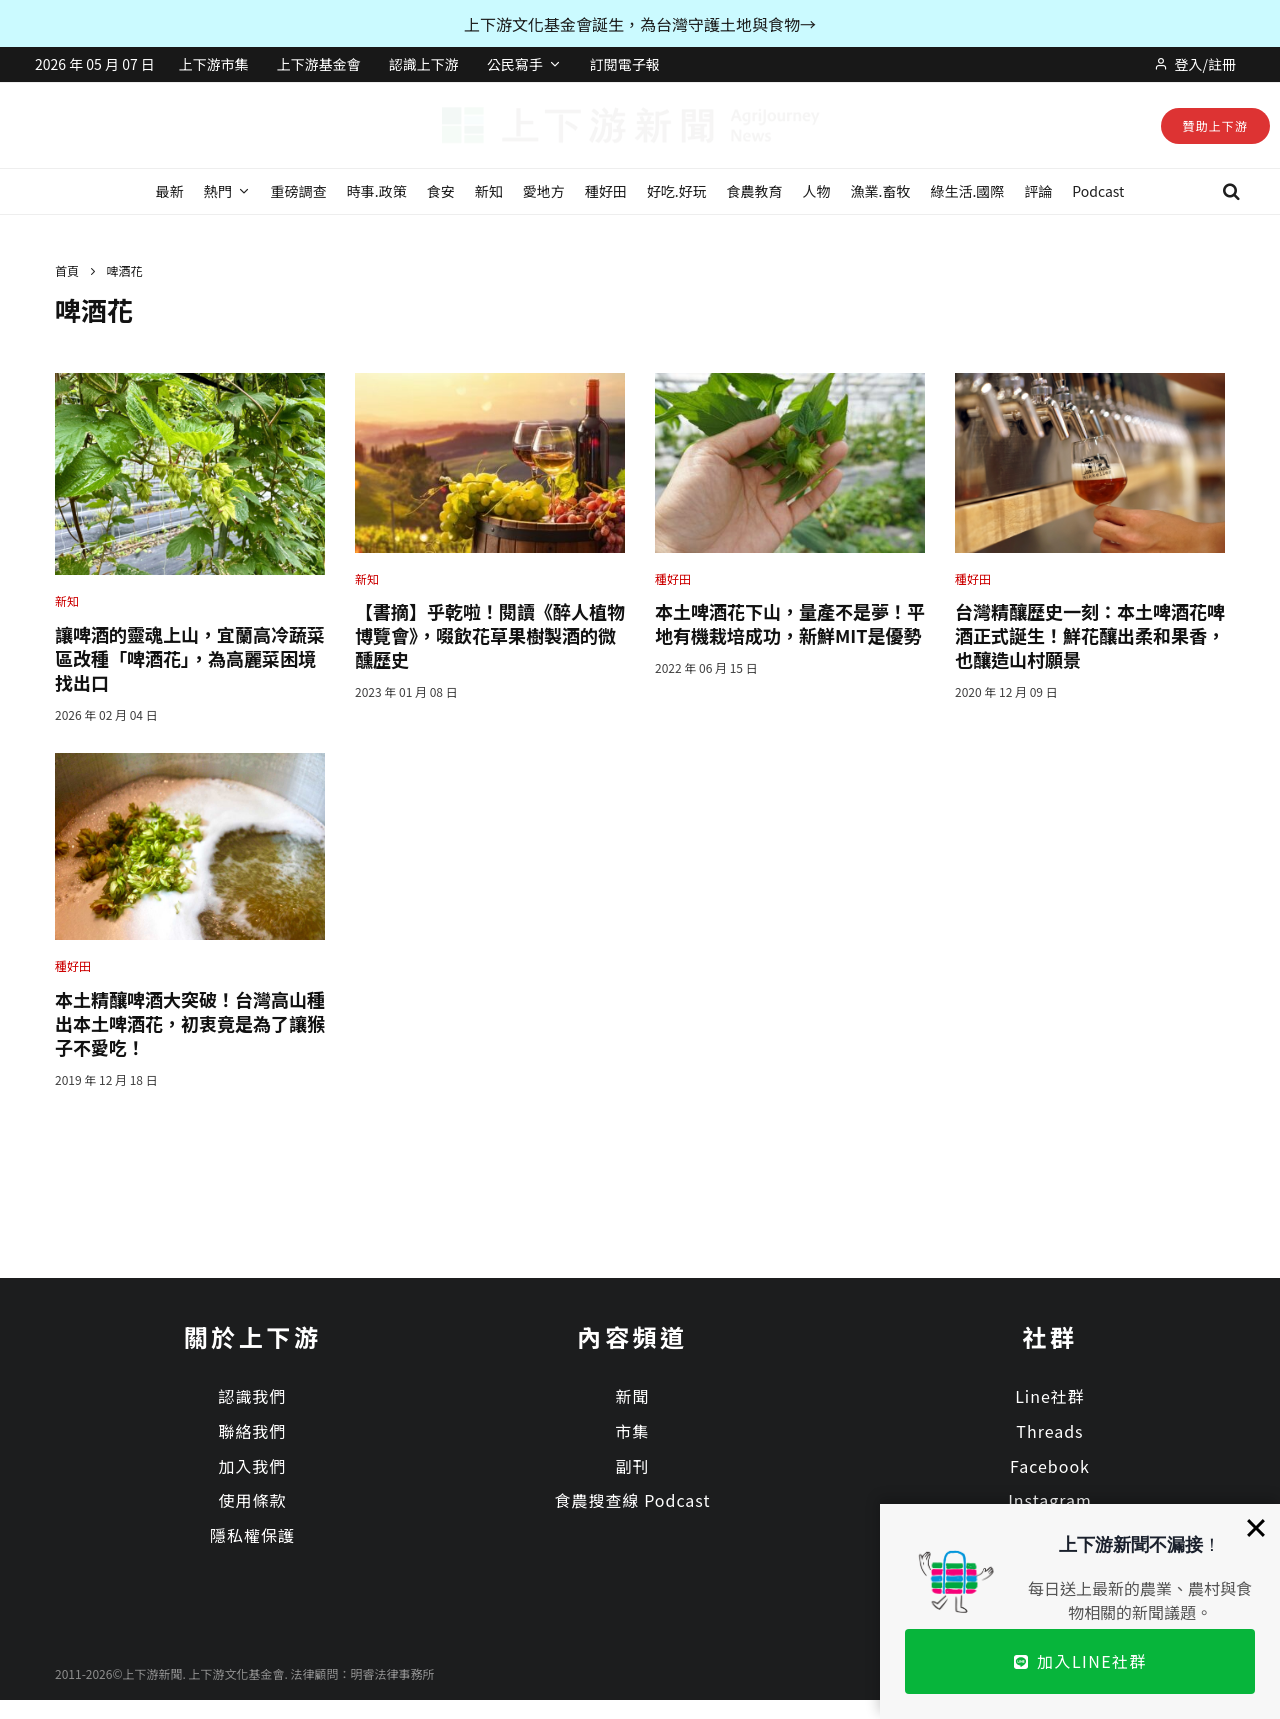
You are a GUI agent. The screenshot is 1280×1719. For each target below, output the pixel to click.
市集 (632, 1431)
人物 (817, 191)
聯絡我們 (252, 1431)
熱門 (218, 191)
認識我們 (252, 1396)
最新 (170, 191)
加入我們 (252, 1466)
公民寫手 (515, 64)
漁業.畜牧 (881, 191)
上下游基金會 (319, 64)
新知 (489, 191)
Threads (1049, 1431)
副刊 (632, 1466)
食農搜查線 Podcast (633, 1500)
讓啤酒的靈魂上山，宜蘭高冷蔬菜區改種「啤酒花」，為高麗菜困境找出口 (190, 658)
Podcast (1098, 191)
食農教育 (755, 191)
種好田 (606, 191)
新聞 (632, 1396)
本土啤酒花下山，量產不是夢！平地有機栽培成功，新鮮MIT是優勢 (790, 623)
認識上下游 (424, 64)
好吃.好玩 (677, 191)
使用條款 (252, 1500)
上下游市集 (214, 64)
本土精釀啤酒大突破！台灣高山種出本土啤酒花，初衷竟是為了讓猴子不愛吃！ (190, 1023)
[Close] (1256, 1528)
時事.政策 (377, 191)
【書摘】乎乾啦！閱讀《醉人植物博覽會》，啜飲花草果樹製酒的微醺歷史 (490, 635)
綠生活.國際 (967, 191)
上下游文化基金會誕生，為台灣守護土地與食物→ (640, 24)
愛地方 (544, 191)
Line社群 (1050, 1396)
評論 (1038, 191)
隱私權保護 (252, 1535)
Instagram (1050, 1500)
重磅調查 (299, 191)
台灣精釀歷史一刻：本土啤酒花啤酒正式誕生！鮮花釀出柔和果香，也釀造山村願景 (1090, 635)
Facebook (1050, 1466)
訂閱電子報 (625, 64)
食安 (441, 191)
